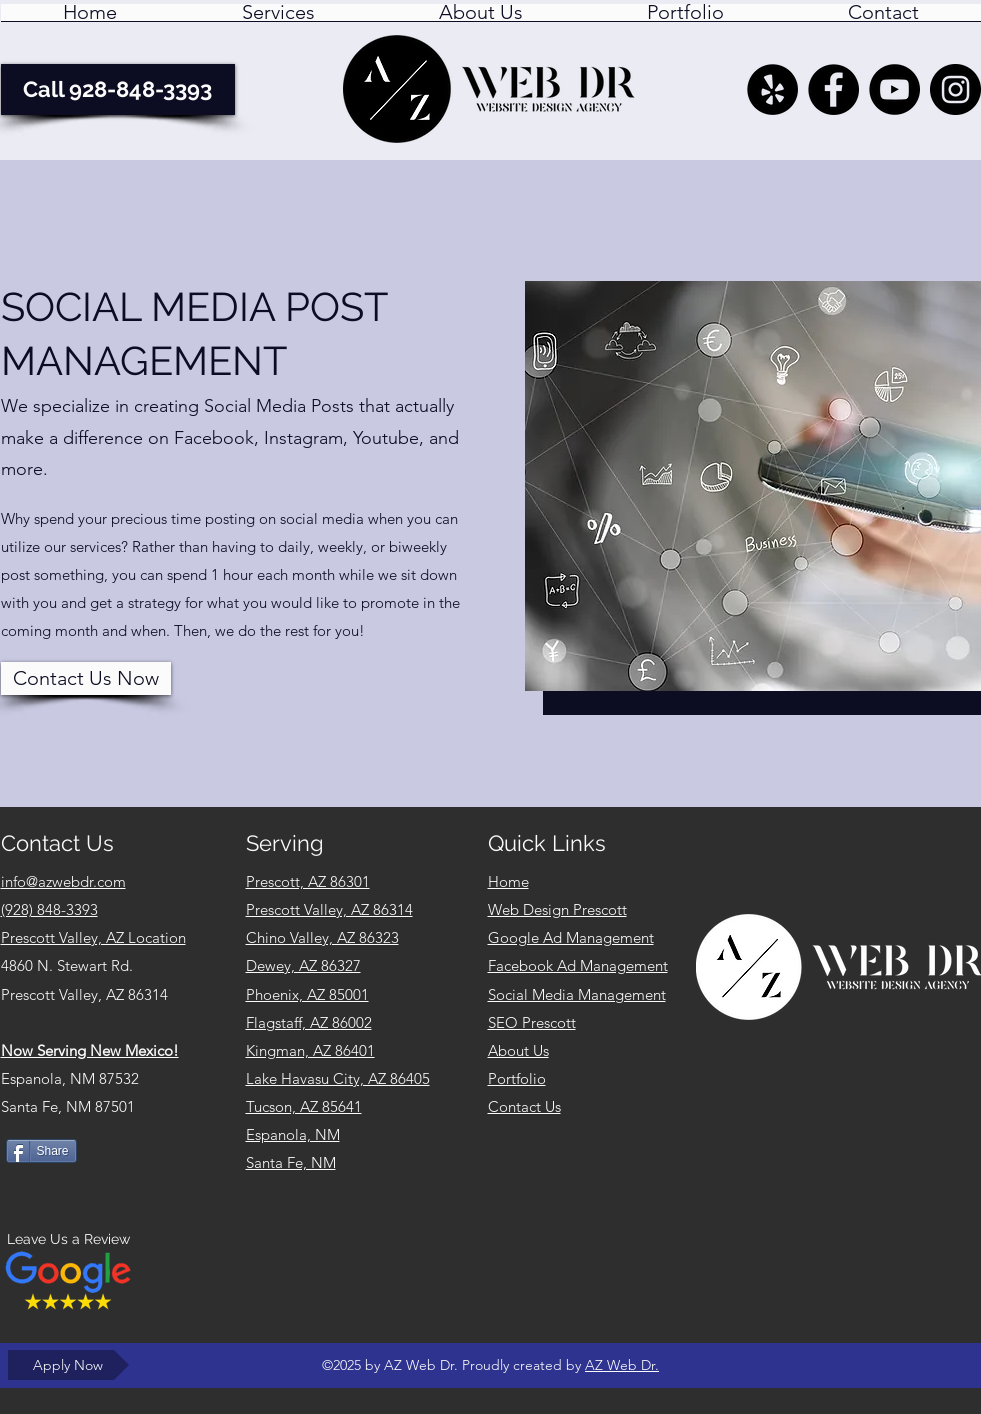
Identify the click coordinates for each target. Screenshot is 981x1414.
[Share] (41, 1151)
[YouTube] (894, 89)
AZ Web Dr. (622, 1365)
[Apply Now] (68, 1365)
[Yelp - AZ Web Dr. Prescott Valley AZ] (772, 89)
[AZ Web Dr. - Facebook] (833, 89)
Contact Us (524, 1106)
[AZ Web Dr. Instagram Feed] (955, 89)
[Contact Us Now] (86, 678)
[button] (278, 19)
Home (508, 881)
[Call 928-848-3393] (118, 89)
